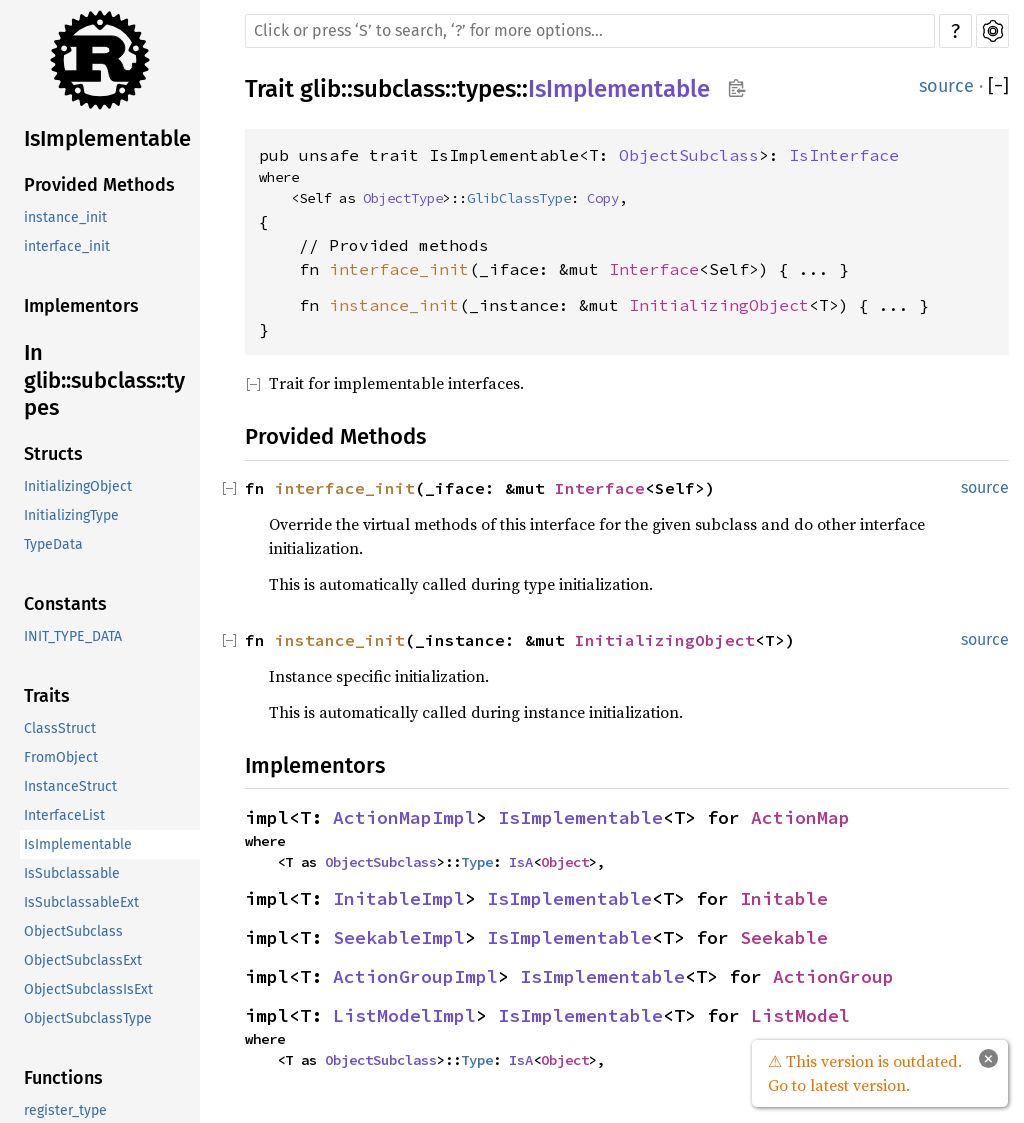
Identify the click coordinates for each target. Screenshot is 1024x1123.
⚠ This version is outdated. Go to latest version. (865, 1073)
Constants (65, 604)
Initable (784, 898)
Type (477, 862)
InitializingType (71, 515)
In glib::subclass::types (104, 380)
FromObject (61, 757)
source (946, 86)
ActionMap (800, 817)
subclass (399, 89)
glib (320, 89)
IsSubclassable (72, 873)
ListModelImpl (404, 1015)
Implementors (81, 306)
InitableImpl (399, 898)
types (486, 89)
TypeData (53, 544)
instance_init (65, 217)
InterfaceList (64, 815)
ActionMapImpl (404, 817)
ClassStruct (60, 728)
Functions (63, 1078)
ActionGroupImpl (415, 976)
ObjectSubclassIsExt (88, 989)
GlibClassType (519, 198)
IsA (521, 862)
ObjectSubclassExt (83, 960)
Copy (603, 198)
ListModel (800, 1015)
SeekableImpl (399, 937)
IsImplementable (107, 138)
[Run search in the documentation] (590, 31)
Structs (53, 454)
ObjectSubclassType (88, 1018)
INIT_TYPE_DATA (73, 636)
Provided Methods (99, 185)
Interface (654, 269)
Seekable (784, 937)
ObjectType (403, 198)
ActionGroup (833, 976)
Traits (47, 696)
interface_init (67, 246)
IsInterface (844, 155)
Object (565, 862)
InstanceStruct (70, 786)
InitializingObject (78, 486)
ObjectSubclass (73, 931)
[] (998, 86)
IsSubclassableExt (81, 902)
